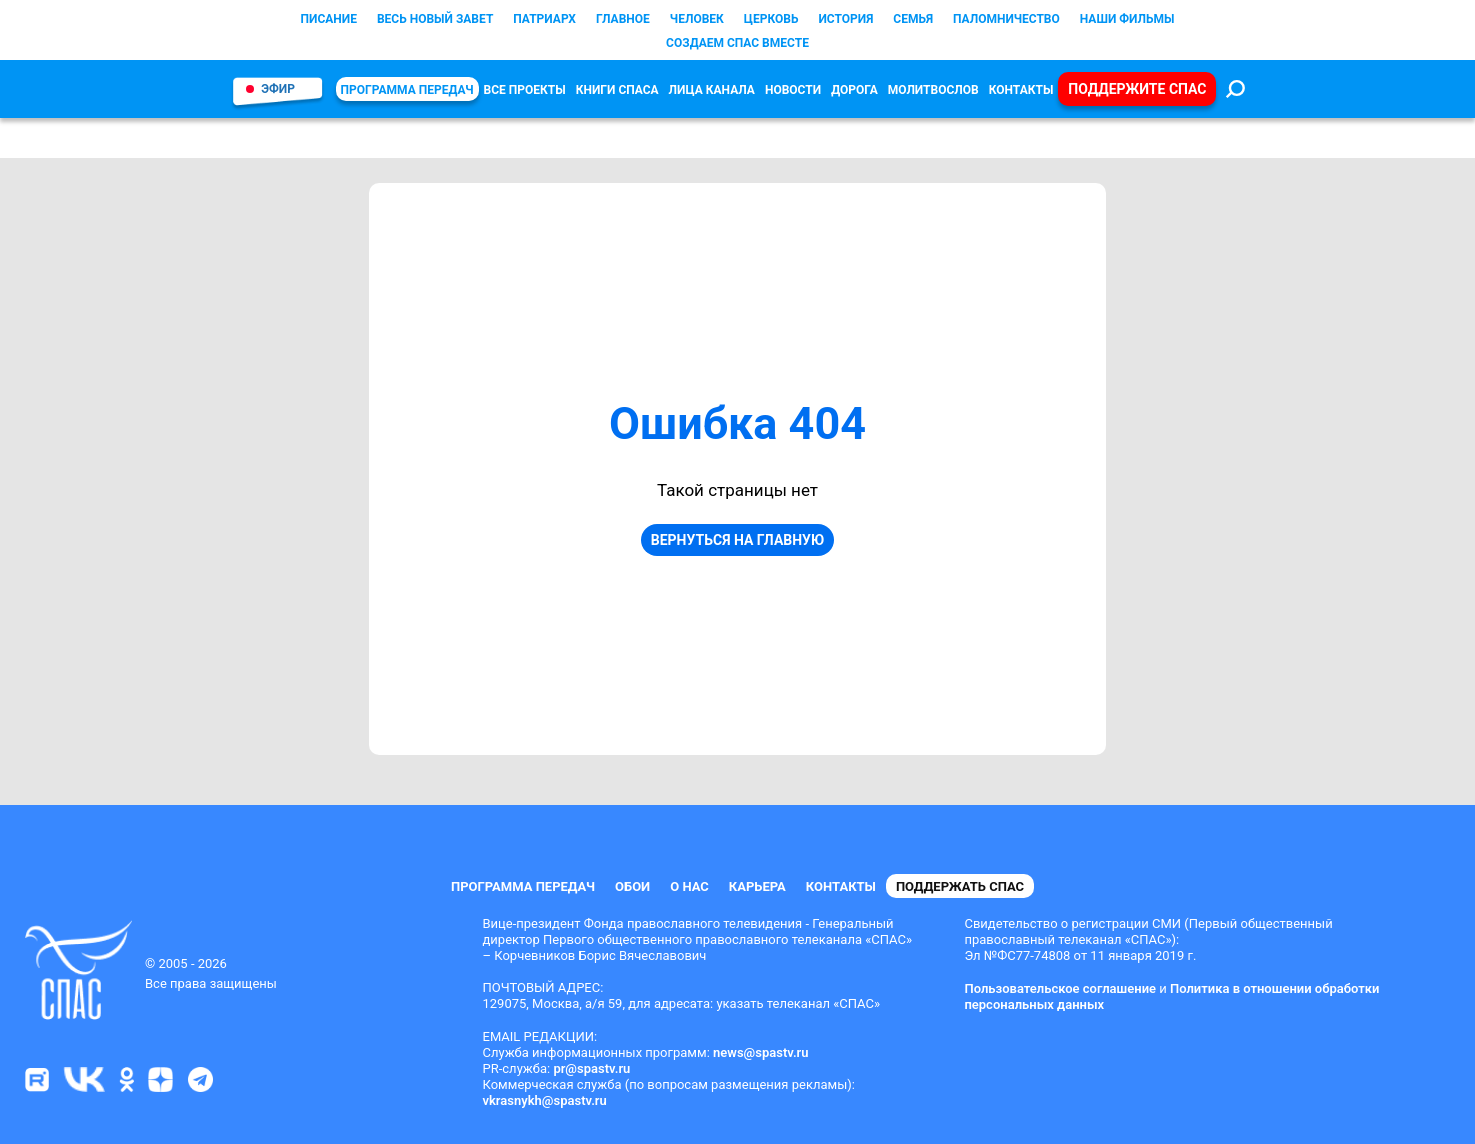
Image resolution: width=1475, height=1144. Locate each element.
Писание (329, 19)
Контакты (1021, 90)
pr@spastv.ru (591, 1068)
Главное (623, 19)
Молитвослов (933, 90)
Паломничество (1006, 19)
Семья (913, 19)
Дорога (854, 90)
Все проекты (525, 90)
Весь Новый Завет (435, 19)
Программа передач (407, 90)
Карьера (757, 886)
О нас (689, 886)
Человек (697, 19)
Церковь (771, 19)
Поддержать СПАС (960, 886)
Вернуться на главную (737, 540)
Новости (793, 90)
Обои (632, 886)
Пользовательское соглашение (1060, 988)
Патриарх (544, 19)
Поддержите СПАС (1137, 89)
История (845, 19)
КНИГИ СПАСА (617, 90)
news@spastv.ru (761, 1052)
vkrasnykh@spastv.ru (545, 1100)
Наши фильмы (1127, 19)
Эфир (278, 89)
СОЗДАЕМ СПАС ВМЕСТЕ (737, 43)
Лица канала (712, 90)
